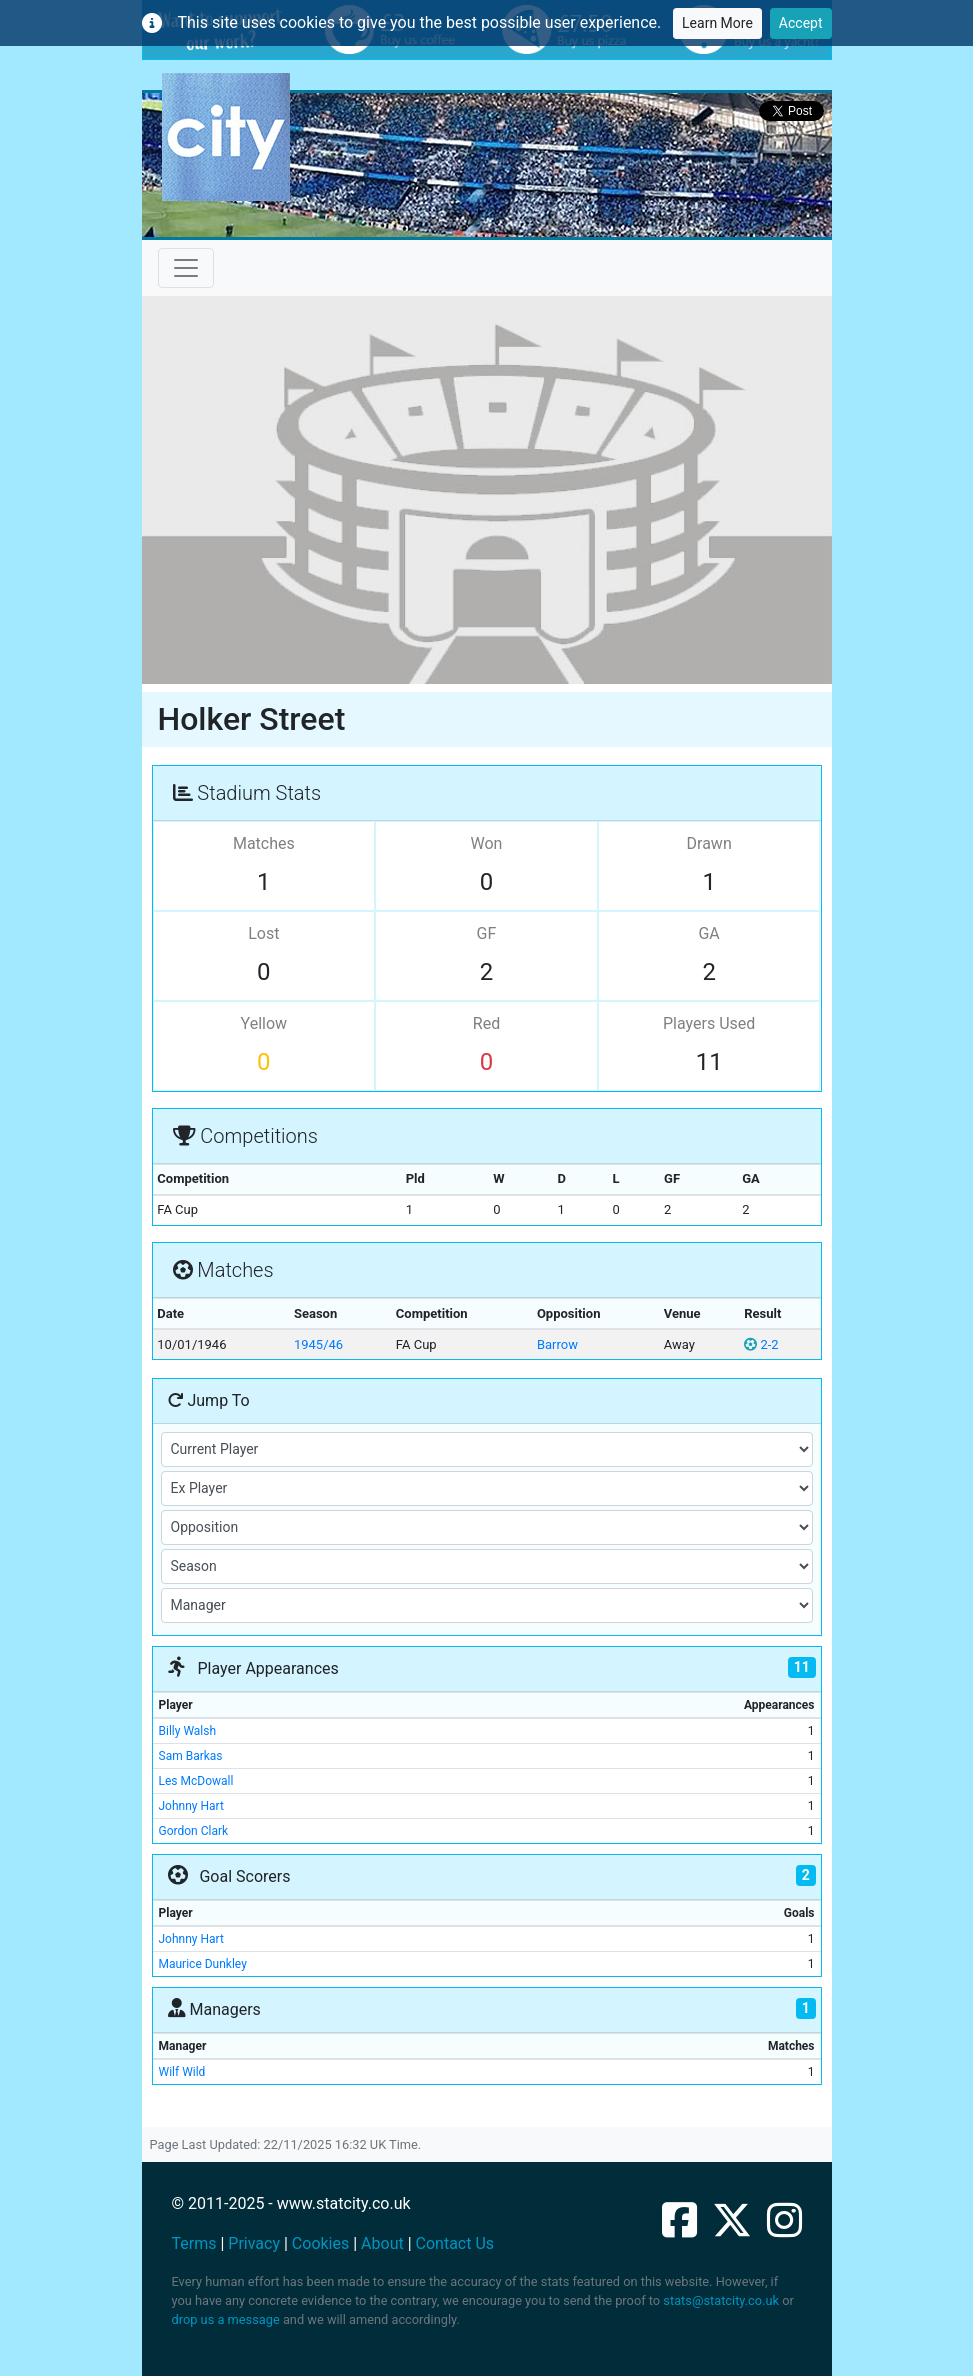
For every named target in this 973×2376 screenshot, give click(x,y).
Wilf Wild (182, 2072)
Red (486, 1023)
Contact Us (455, 2243)
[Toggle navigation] (186, 268)
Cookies (320, 2243)
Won (487, 843)
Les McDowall (196, 1781)
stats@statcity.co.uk (721, 2300)
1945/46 (318, 1344)
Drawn (709, 843)
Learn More (717, 23)
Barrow (557, 1344)
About (382, 2243)
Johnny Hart (191, 1806)
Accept (801, 23)
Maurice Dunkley (203, 1964)
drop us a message (226, 2319)
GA (708, 933)
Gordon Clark (194, 1831)
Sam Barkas (191, 1756)
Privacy (254, 2243)
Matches (264, 843)
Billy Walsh (188, 1731)
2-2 (761, 1344)
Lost (263, 933)
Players (709, 1024)
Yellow (264, 1023)
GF (487, 933)
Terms (194, 2243)
